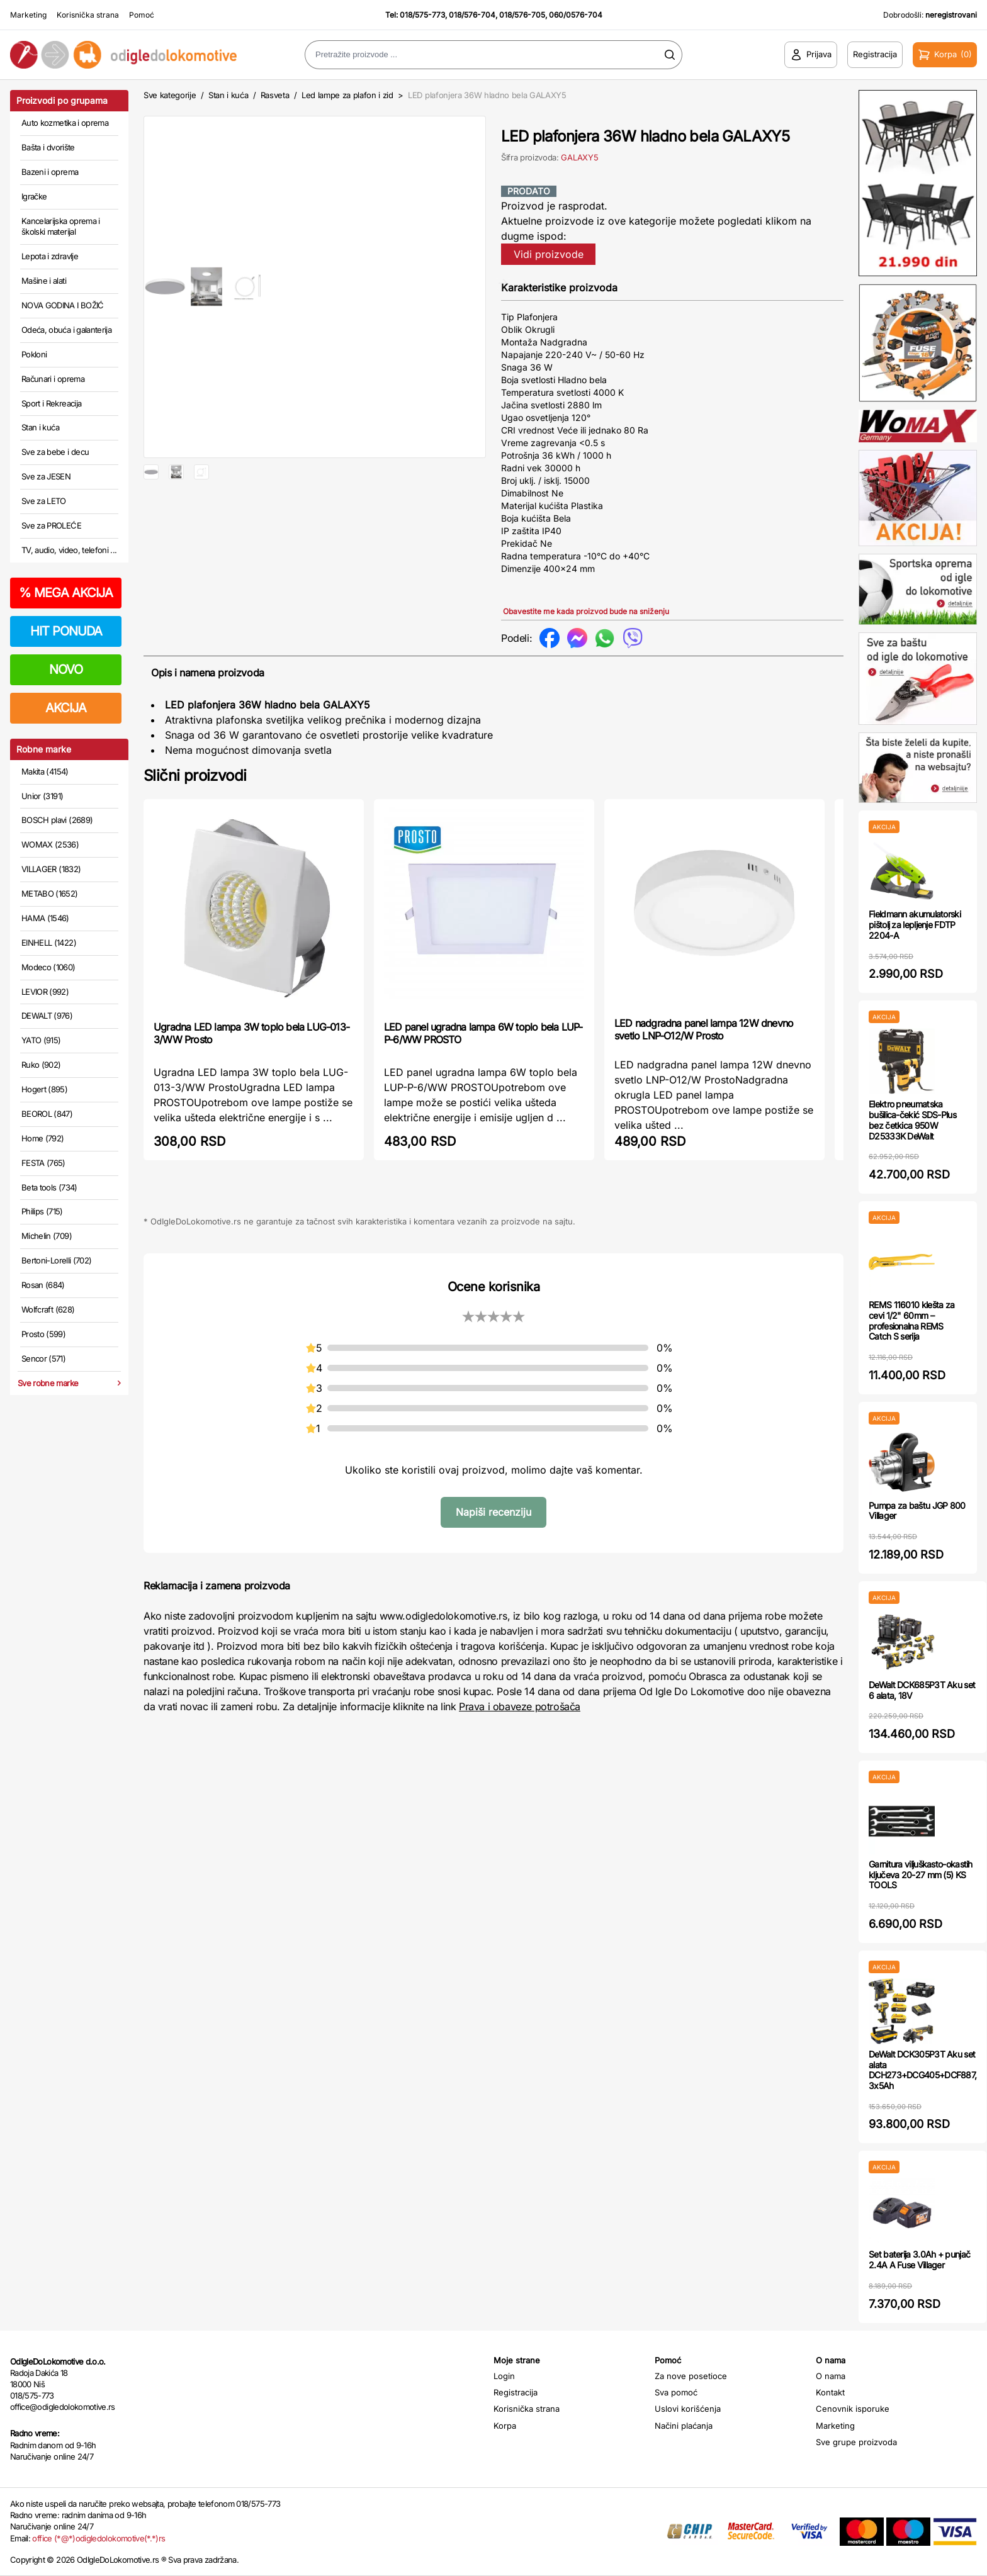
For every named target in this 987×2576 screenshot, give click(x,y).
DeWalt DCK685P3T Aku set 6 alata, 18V (922, 1690)
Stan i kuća (40, 427)
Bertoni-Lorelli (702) (56, 1260)
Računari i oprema (52, 379)
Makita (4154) (45, 771)
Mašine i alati (43, 281)
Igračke (34, 196)
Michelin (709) (46, 1236)
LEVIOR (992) (45, 992)
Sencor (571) (43, 1358)
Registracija (516, 2392)
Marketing (28, 15)
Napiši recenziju (493, 1512)
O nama (830, 2376)
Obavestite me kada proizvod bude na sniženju (586, 611)
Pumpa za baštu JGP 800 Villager (917, 1510)
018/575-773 (422, 15)
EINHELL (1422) (48, 943)
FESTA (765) (43, 1163)
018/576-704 (472, 15)
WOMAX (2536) (50, 844)
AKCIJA (65, 707)
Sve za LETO (43, 501)
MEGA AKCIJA (66, 592)
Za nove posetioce (691, 2376)
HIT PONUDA (66, 631)
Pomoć (141, 15)
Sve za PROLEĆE (51, 525)
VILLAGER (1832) (51, 869)
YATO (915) (41, 1040)
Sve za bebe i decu (55, 452)
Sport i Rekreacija (51, 403)
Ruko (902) (41, 1065)
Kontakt (830, 2392)
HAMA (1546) (45, 918)
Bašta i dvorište (48, 147)
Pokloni (34, 354)
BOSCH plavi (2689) (57, 820)
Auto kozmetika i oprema (64, 123)
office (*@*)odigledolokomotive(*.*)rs (98, 2538)
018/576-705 (522, 15)
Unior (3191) (42, 796)
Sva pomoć (676, 2392)
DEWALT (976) (46, 1016)
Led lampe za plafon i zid (347, 95)
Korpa (505, 2426)
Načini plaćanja (684, 2426)
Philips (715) (42, 1211)
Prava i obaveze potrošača (519, 1706)
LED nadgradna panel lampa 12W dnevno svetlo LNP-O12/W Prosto (703, 1029)
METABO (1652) (49, 893)
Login (504, 2376)
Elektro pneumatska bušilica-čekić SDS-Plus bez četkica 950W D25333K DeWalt (912, 1120)
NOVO (65, 669)
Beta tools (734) (49, 1187)
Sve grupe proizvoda (856, 2442)
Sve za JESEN (45, 476)
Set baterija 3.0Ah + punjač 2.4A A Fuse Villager (919, 2259)
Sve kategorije (170, 95)
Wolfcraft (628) (47, 1309)
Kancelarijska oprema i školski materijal (60, 226)
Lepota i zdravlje (49, 256)
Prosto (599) (43, 1334)
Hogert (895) (44, 1089)
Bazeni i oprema (49, 172)
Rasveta (275, 95)
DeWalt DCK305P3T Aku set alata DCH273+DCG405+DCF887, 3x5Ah (922, 2070)
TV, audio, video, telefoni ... (69, 550)
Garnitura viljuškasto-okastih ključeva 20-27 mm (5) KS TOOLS (921, 1875)
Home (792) (42, 1138)
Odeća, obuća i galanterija (66, 330)
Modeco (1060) (48, 967)
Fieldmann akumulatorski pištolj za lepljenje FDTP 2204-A (915, 925)
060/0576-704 (575, 15)
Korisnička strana (88, 15)
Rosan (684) (43, 1285)
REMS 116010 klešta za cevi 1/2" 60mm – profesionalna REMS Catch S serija (911, 1320)
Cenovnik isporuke (852, 2409)
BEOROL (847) (46, 1114)
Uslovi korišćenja (688, 2409)
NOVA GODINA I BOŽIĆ (62, 305)
